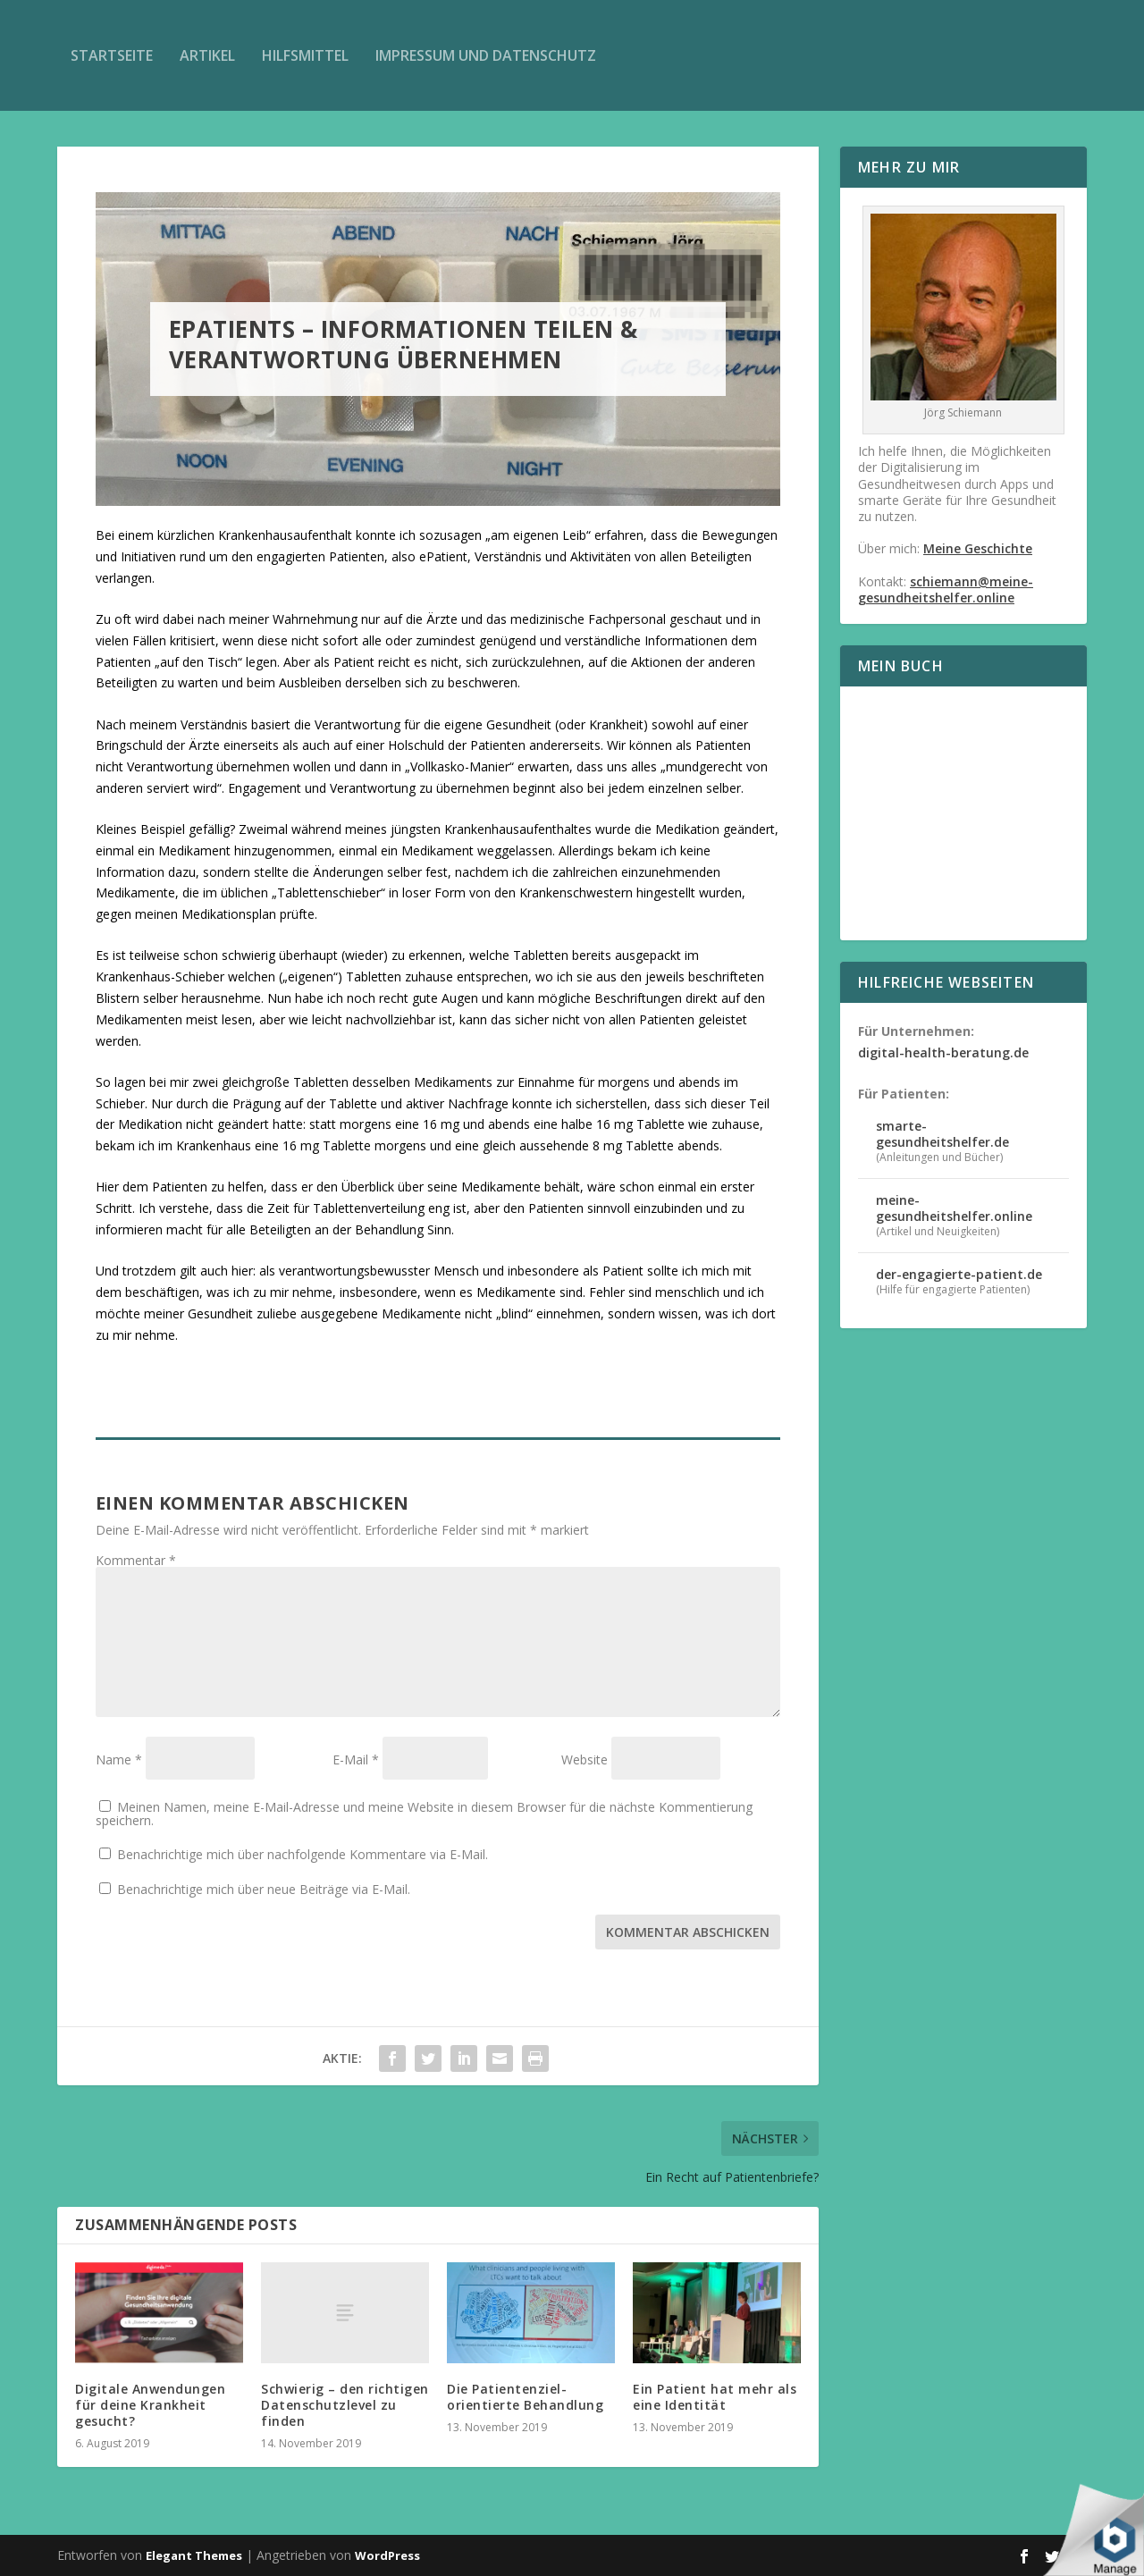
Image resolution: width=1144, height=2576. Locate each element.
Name (119, 1759)
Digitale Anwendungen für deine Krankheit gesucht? (150, 2404)
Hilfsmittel (305, 55)
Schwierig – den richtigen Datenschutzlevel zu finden (345, 2404)
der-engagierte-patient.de (959, 1274)
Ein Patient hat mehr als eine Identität (714, 2396)
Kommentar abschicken (688, 1932)
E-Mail (355, 1759)
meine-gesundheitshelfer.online (954, 1208)
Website (584, 1759)
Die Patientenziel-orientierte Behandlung (525, 2396)
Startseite (112, 55)
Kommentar (136, 1560)
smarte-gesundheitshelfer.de (942, 1133)
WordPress (387, 2555)
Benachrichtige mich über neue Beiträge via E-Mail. (263, 1889)
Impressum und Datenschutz (485, 55)
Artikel (207, 55)
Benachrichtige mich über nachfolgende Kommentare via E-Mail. (302, 1854)
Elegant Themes (194, 2555)
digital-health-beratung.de (943, 1052)
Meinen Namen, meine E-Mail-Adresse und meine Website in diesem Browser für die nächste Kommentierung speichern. (424, 1813)
